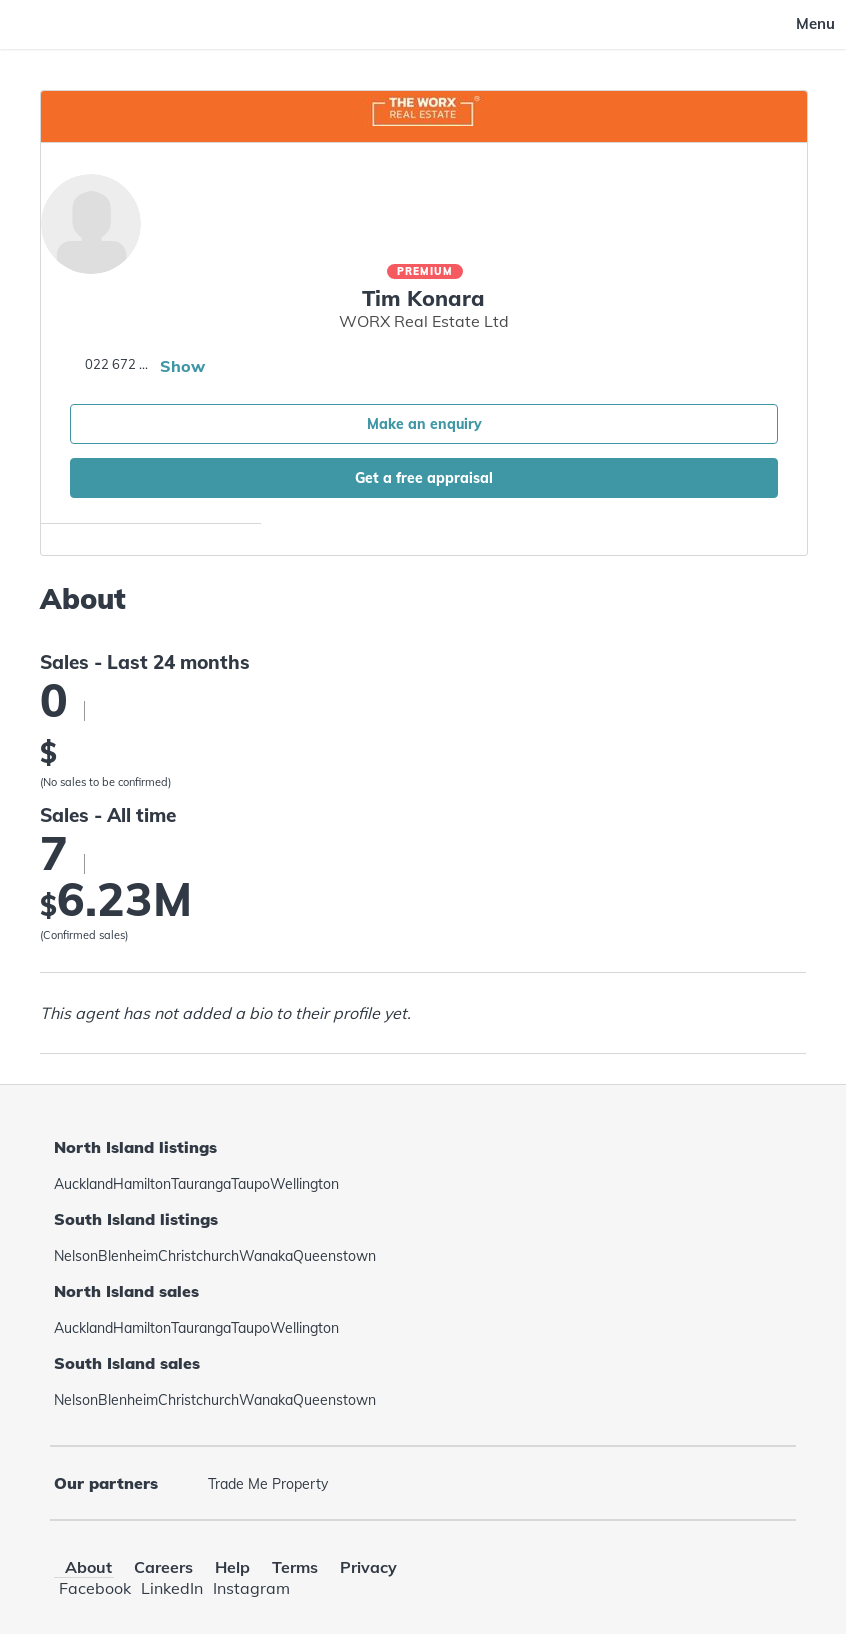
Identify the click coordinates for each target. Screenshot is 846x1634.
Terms (295, 1567)
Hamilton (142, 1184)
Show (182, 366)
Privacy (368, 1567)
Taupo (250, 1184)
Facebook (95, 1588)
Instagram (251, 1588)
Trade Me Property (268, 1484)
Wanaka (266, 1256)
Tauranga (201, 1184)
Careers (163, 1567)
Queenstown (334, 1256)
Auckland (83, 1184)
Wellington (304, 1184)
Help (232, 1567)
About (88, 1567)
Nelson (76, 1256)
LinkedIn (172, 1588)
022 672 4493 (120, 364)
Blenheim (128, 1256)
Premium (425, 271)
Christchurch (198, 1256)
